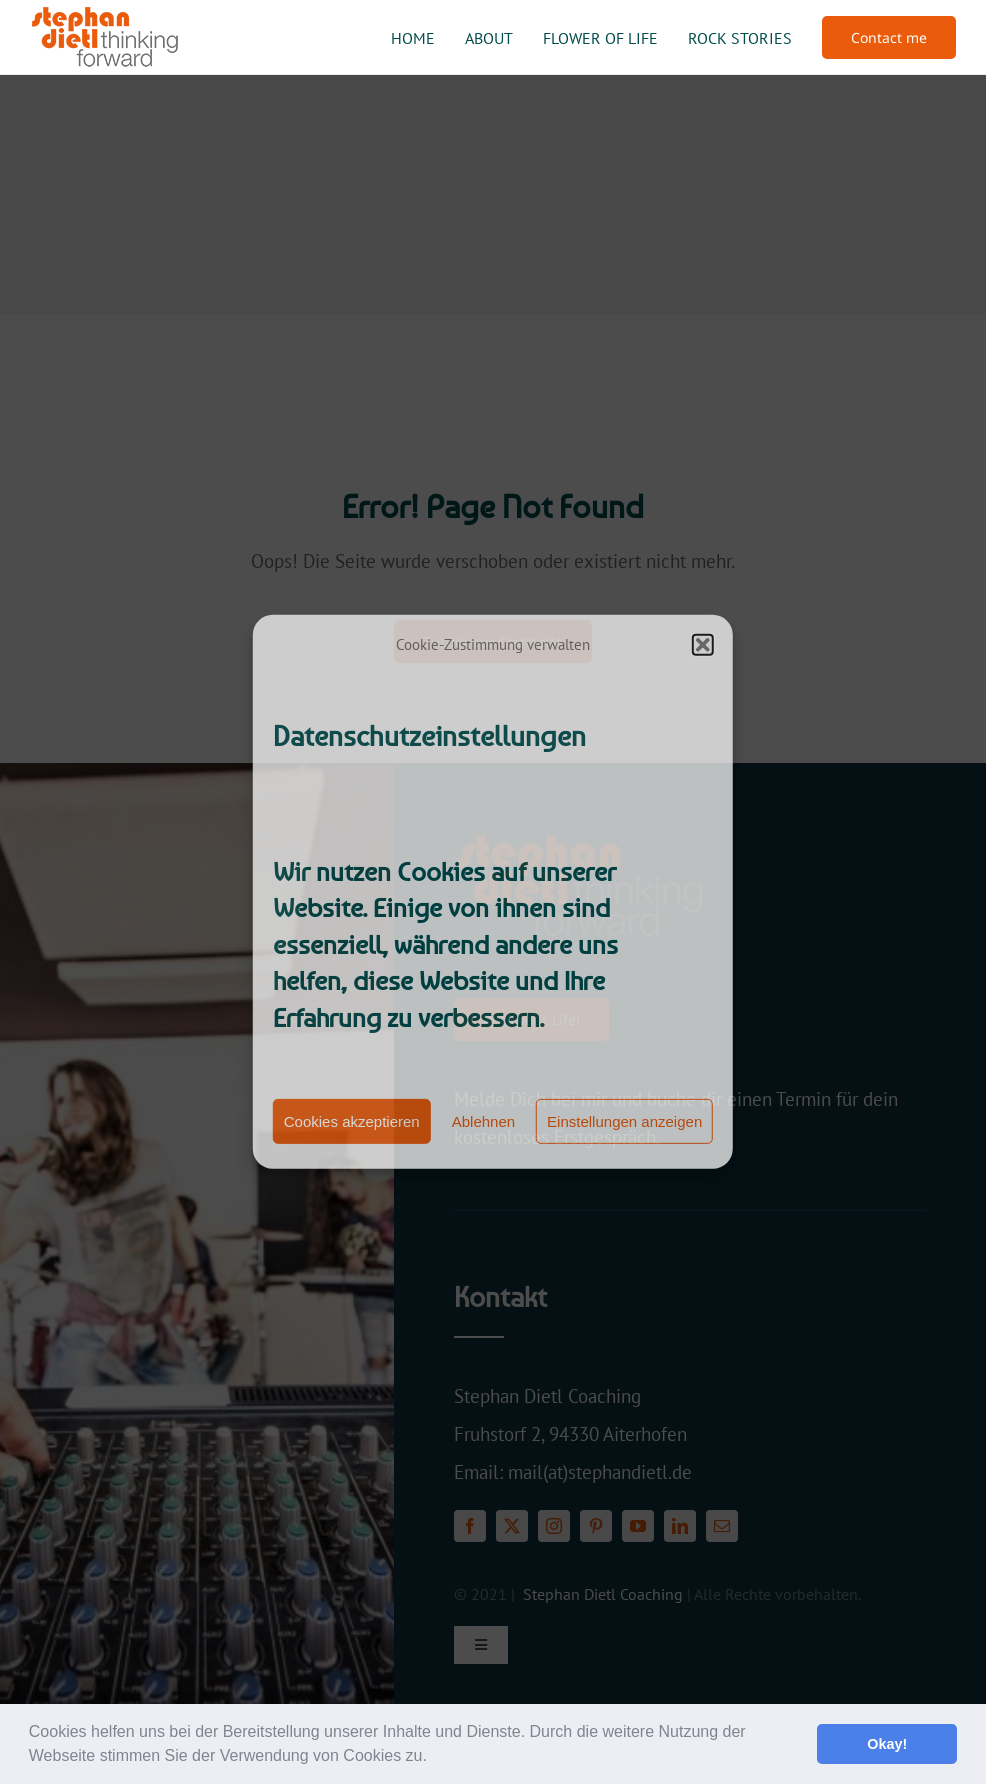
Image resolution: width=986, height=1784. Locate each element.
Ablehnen (483, 1121)
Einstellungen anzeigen (624, 1121)
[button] (434, 1758)
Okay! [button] (887, 1744)
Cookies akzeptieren (352, 1121)
